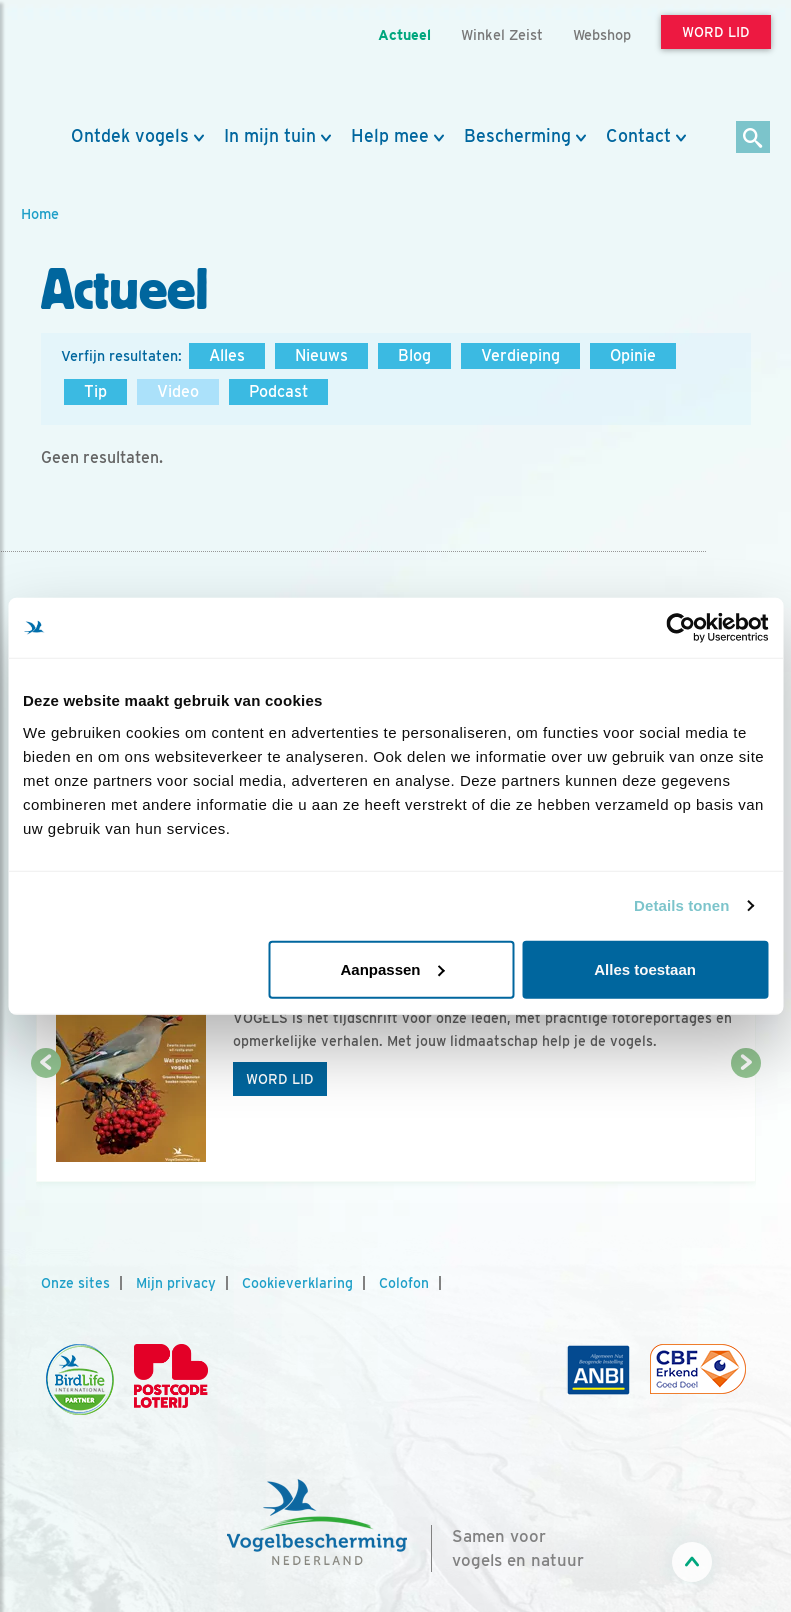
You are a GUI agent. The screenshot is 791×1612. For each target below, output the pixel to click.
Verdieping (520, 355)
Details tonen (681, 905)
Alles (227, 355)
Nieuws (321, 355)
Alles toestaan (645, 968)
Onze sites (75, 1283)
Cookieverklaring (297, 1283)
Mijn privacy (176, 1283)
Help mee (390, 136)
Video (178, 391)
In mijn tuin (270, 136)
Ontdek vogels (130, 136)
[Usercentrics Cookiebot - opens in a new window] (680, 628)
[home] (111, 63)
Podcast (278, 391)
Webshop (602, 34)
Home (40, 213)
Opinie (633, 355)
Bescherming (517, 136)
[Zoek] (753, 138)
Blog (414, 355)
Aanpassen (392, 968)
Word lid (280, 1079)
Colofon (404, 1283)
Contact (638, 136)
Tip (95, 391)
